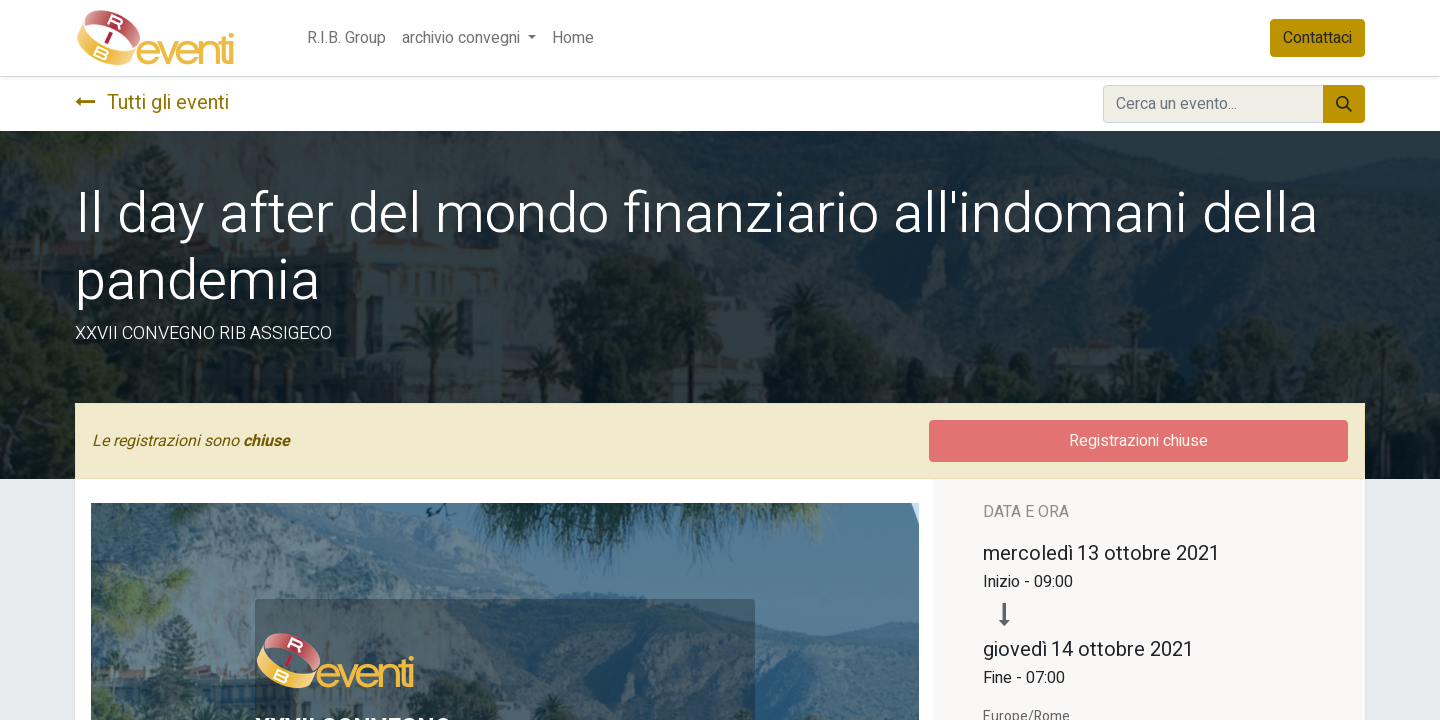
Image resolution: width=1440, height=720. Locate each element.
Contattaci (1317, 38)
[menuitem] (346, 38)
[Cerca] (1344, 104)
